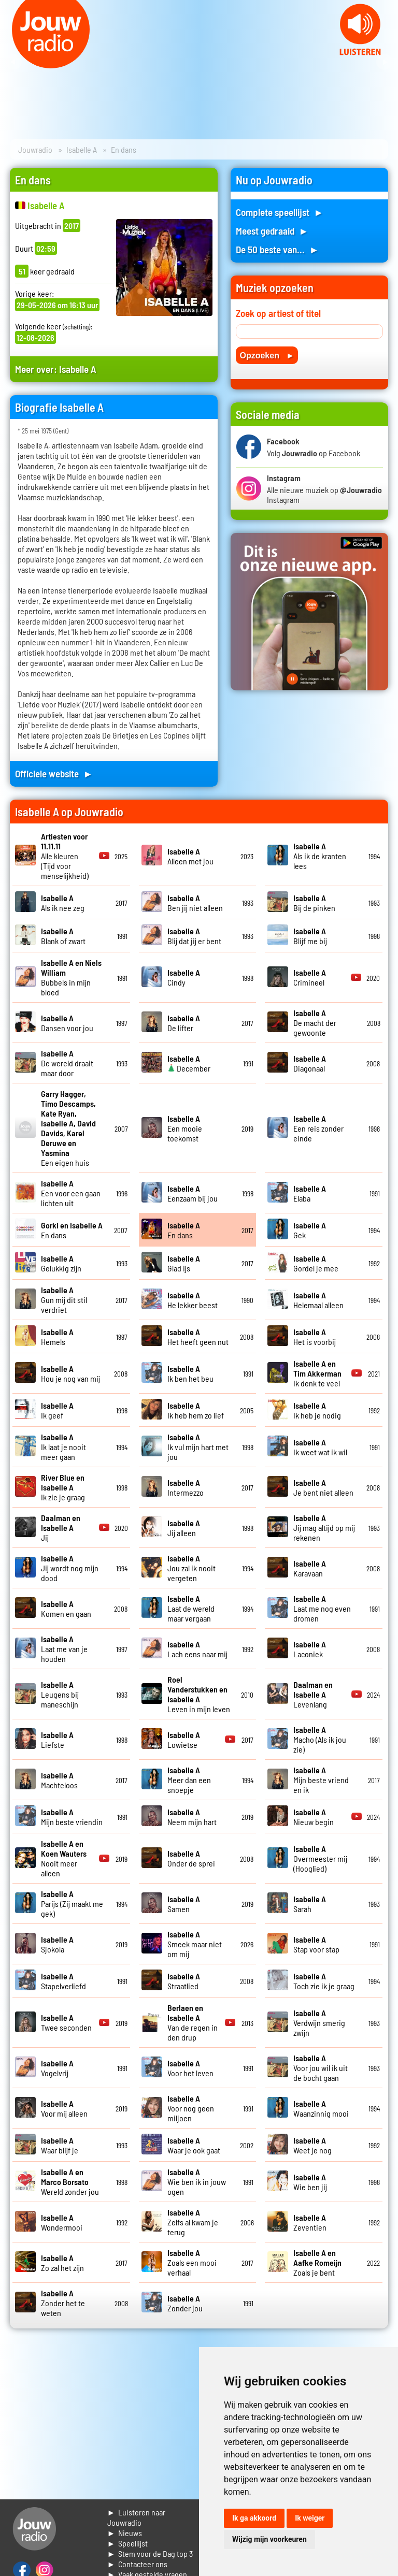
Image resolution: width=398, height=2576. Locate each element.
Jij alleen (183, 1528)
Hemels (57, 1337)
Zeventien (309, 2222)
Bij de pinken (314, 903)
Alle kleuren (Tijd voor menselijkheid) (65, 855)
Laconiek (309, 1649)
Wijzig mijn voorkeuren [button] (269, 2539)
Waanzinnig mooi (321, 2108)
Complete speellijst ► (279, 212)
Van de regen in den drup (192, 2022)
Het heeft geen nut (198, 1337)
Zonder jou (185, 2303)
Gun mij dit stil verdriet (64, 1299)
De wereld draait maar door (67, 1063)
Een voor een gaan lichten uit (71, 1193)
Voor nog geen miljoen (190, 2108)
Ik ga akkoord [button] (254, 2518)
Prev (13, 62)
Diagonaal (309, 1063)
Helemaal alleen (318, 1300)
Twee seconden (66, 2022)
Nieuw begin (313, 1817)
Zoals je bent (317, 2262)
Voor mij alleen (64, 2108)
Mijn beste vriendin (72, 1817)
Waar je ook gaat (193, 2145)
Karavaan (309, 1568)
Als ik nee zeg (62, 903)
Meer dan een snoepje (189, 1779)
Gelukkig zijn (61, 1263)
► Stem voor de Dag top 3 (150, 2553)
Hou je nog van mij (70, 1373)
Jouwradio (35, 149)
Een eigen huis (68, 1128)
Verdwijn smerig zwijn (319, 2022)
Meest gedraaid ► (272, 231)
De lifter (183, 1023)
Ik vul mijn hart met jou (198, 1446)
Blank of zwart (63, 936)
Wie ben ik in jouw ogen (196, 2181)
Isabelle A (81, 149)
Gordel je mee (315, 1263)
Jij (60, 1527)
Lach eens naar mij (197, 1649)
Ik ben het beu (190, 1373)
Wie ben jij (310, 2182)
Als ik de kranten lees (319, 856)
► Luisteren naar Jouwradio (136, 2517)
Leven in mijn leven (198, 1694)
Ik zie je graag (63, 1487)
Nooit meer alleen (64, 1858)
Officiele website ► (54, 773)
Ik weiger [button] (309, 2518)
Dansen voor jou (67, 1023)
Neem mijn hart (192, 1817)
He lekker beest (192, 1300)
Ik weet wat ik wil (320, 1447)
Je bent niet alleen (323, 1487)
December (188, 1063)
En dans (183, 1230)
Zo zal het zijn (62, 2263)
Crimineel (309, 977)
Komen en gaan (66, 1608)
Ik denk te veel (317, 1373)
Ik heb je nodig (317, 1410)
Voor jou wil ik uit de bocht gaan (320, 2067)
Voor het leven (190, 2068)
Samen (183, 1904)
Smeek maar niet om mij (194, 1944)
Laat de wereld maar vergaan (191, 1608)
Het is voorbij (314, 1337)
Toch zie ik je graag (323, 1981)
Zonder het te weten (63, 2303)
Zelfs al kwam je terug (192, 2222)
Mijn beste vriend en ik (321, 1779)
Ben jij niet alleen (195, 903)
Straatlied (183, 1981)
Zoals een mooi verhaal (192, 2262)
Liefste (57, 1739)
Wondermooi (61, 2222)
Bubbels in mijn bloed (71, 977)
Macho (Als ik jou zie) (319, 1739)
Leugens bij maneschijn (60, 1694)
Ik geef (57, 1410)
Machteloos (59, 1780)
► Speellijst (127, 2543)
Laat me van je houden (64, 1648)
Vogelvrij (57, 2068)
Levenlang (313, 1694)
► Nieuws (125, 2533)
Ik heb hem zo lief (195, 1410)
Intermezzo (185, 1487)
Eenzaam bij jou (192, 1193)
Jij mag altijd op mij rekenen (324, 1527)
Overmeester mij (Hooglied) (320, 1858)
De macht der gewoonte (314, 1022)
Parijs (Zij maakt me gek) (72, 1903)
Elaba (309, 1193)
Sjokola (57, 1944)
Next (384, 62)
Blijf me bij (310, 936)
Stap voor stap (316, 1944)
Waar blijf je (59, 2145)
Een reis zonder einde (318, 1128)
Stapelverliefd (63, 1981)
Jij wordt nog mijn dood (69, 1568)
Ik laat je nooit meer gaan (63, 1446)
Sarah (309, 1904)
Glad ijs (183, 1263)
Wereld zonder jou (70, 2181)
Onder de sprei (191, 1858)
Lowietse (183, 1739)
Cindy (183, 977)
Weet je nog (312, 2145)
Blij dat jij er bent (194, 936)
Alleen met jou (190, 856)
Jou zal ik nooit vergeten (191, 1568)
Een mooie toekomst (184, 1128)
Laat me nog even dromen (322, 1608)
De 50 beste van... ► (277, 249)
